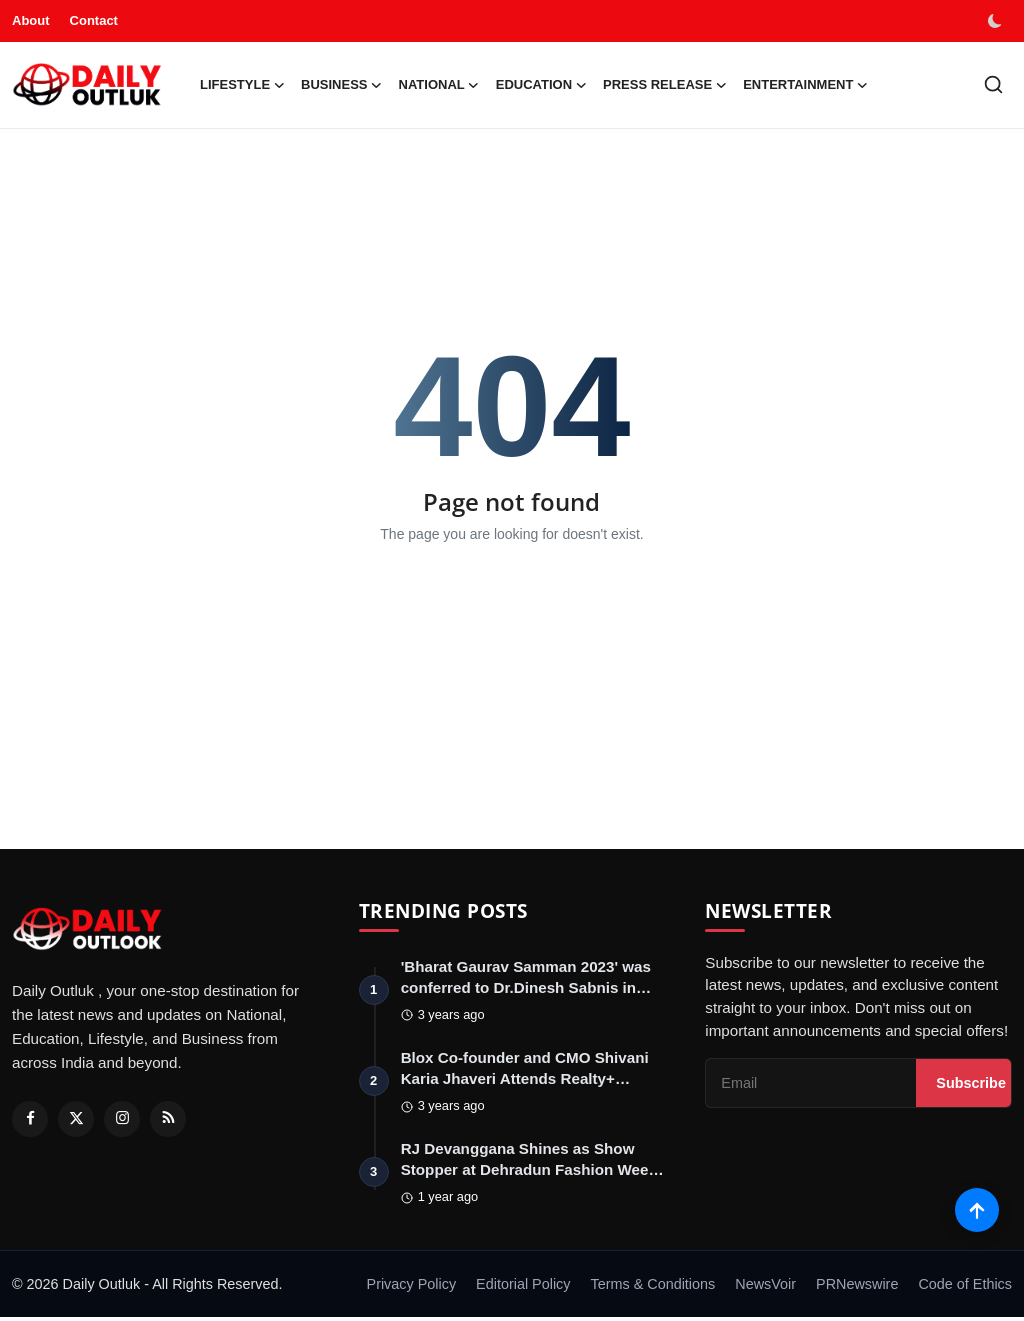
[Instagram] (122, 1119)
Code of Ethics (965, 1288)
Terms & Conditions (652, 1288)
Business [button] (341, 85)
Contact (94, 20)
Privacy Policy (412, 1288)
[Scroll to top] (976, 1208)
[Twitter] (76, 1119)
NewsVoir (765, 1288)
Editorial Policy (523, 1288)
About (31, 20)
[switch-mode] (997, 21)
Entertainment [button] (805, 85)
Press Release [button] (665, 85)
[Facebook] (30, 1119)
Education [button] (541, 85)
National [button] (439, 85)
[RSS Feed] (168, 1119)
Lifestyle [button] (242, 85)
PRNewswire (857, 1288)
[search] (993, 84)
